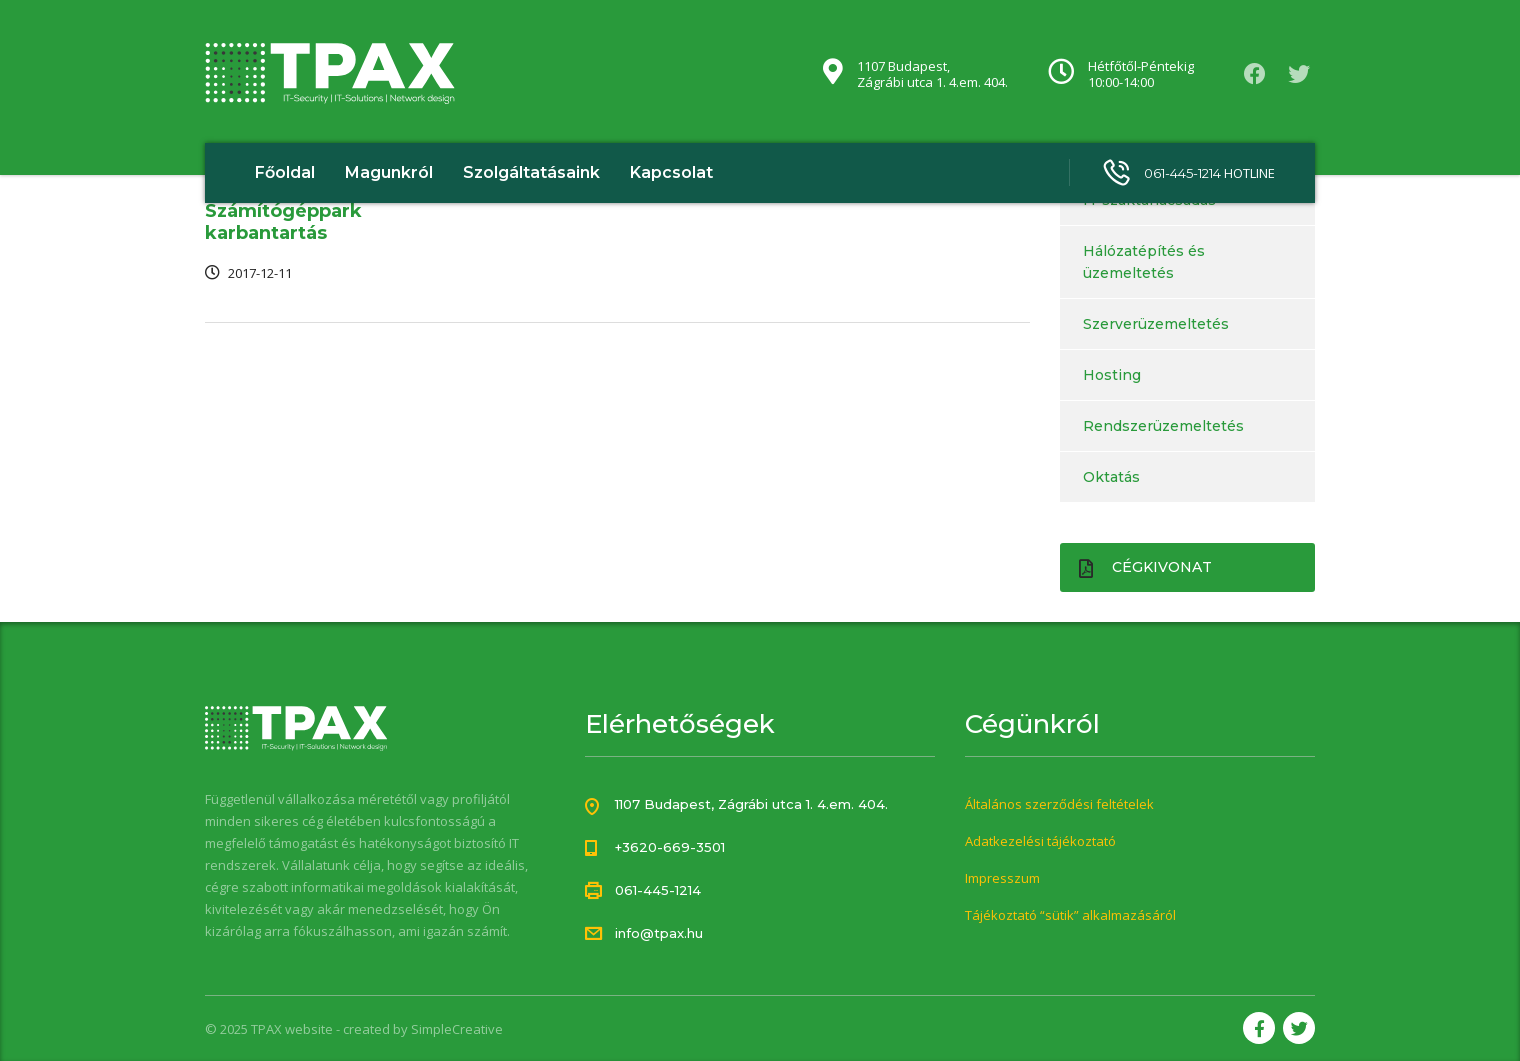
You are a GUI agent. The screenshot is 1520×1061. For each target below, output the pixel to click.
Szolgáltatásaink (531, 172)
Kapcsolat (671, 172)
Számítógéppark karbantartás (283, 222)
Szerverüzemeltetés (1156, 324)
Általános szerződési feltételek (1059, 804)
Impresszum (1002, 878)
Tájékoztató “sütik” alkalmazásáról (1070, 915)
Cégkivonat (1145, 567)
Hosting (1112, 375)
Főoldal (285, 172)
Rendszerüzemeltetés (1163, 426)
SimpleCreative (457, 1029)
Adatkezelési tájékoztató (1040, 841)
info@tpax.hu (659, 933)
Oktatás (1111, 477)
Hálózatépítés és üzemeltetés (1144, 262)
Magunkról (389, 172)
